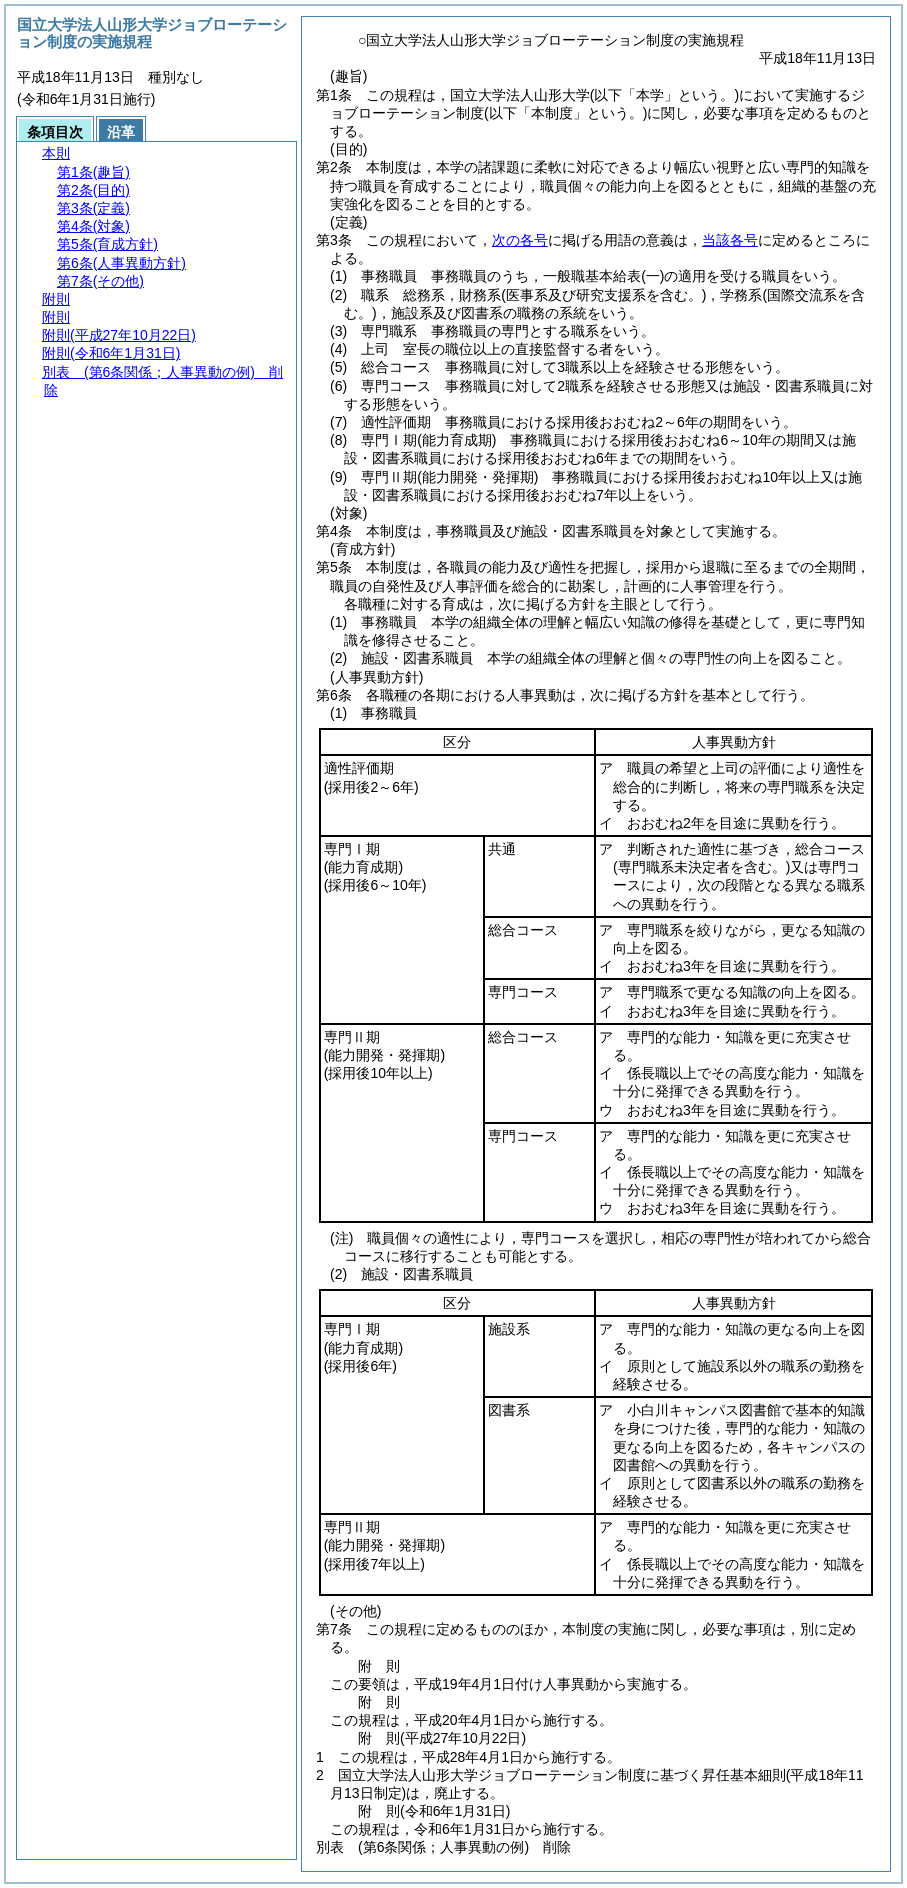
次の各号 (520, 240)
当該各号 (730, 240)
